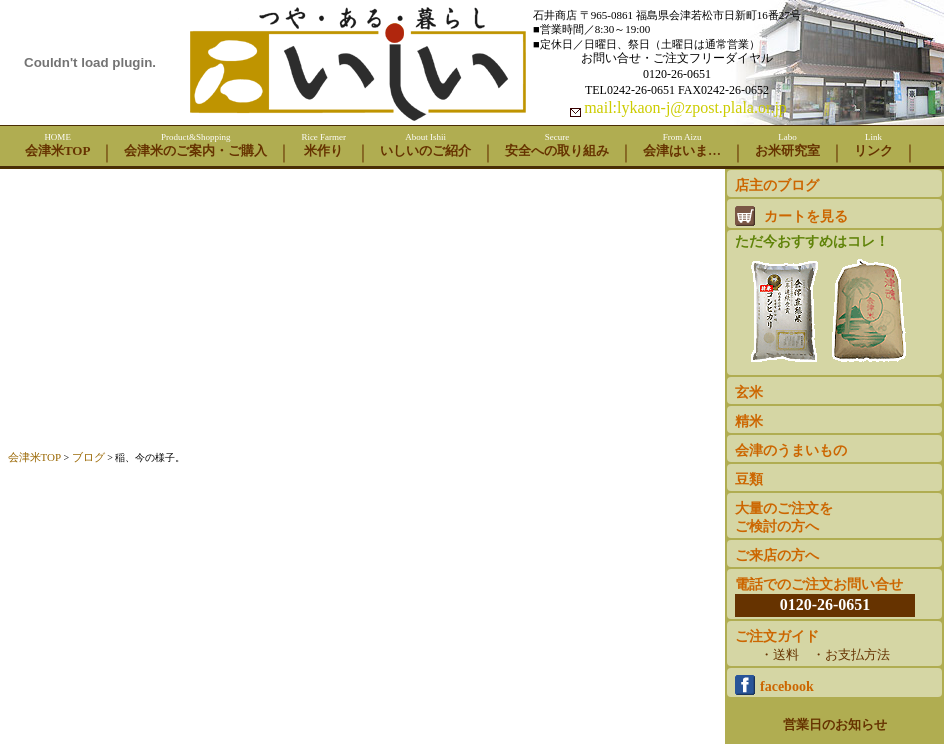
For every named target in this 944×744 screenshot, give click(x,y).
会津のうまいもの (791, 450)
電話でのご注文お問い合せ (825, 596)
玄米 (749, 392)
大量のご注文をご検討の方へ (784, 517)
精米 (749, 421)
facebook (774, 685)
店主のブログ (777, 185)
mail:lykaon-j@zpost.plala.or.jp (685, 107)
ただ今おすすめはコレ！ (827, 302)
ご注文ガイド (825, 646)
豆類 (749, 479)
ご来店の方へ (777, 555)
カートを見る (791, 216)
